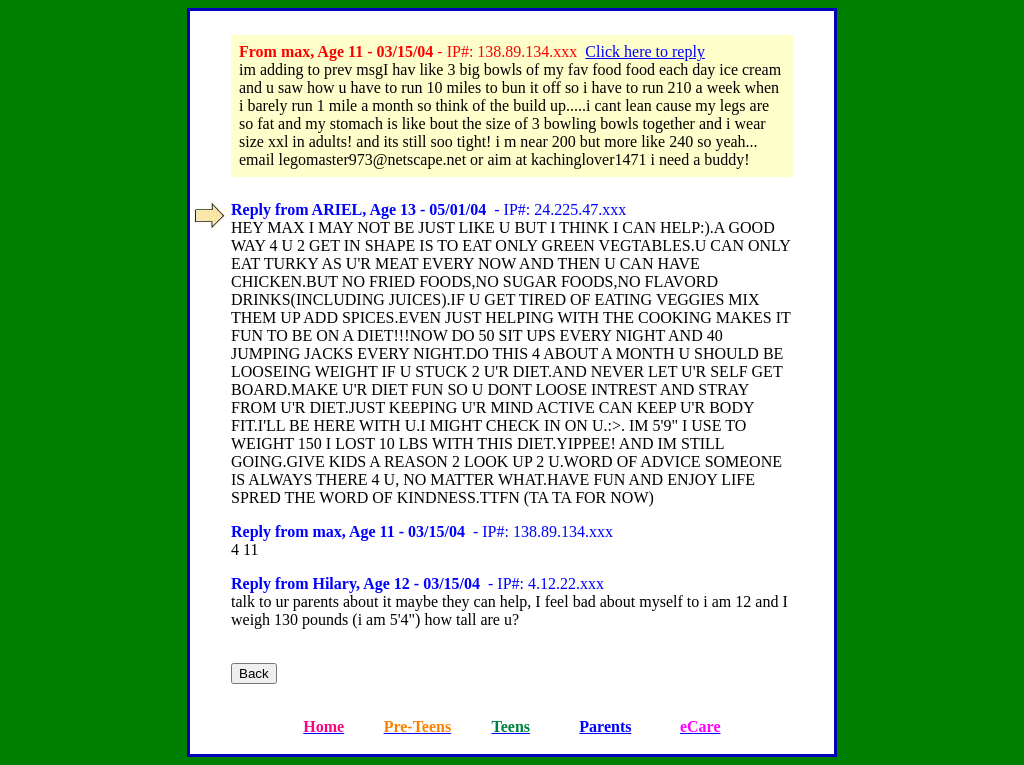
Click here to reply (645, 51)
